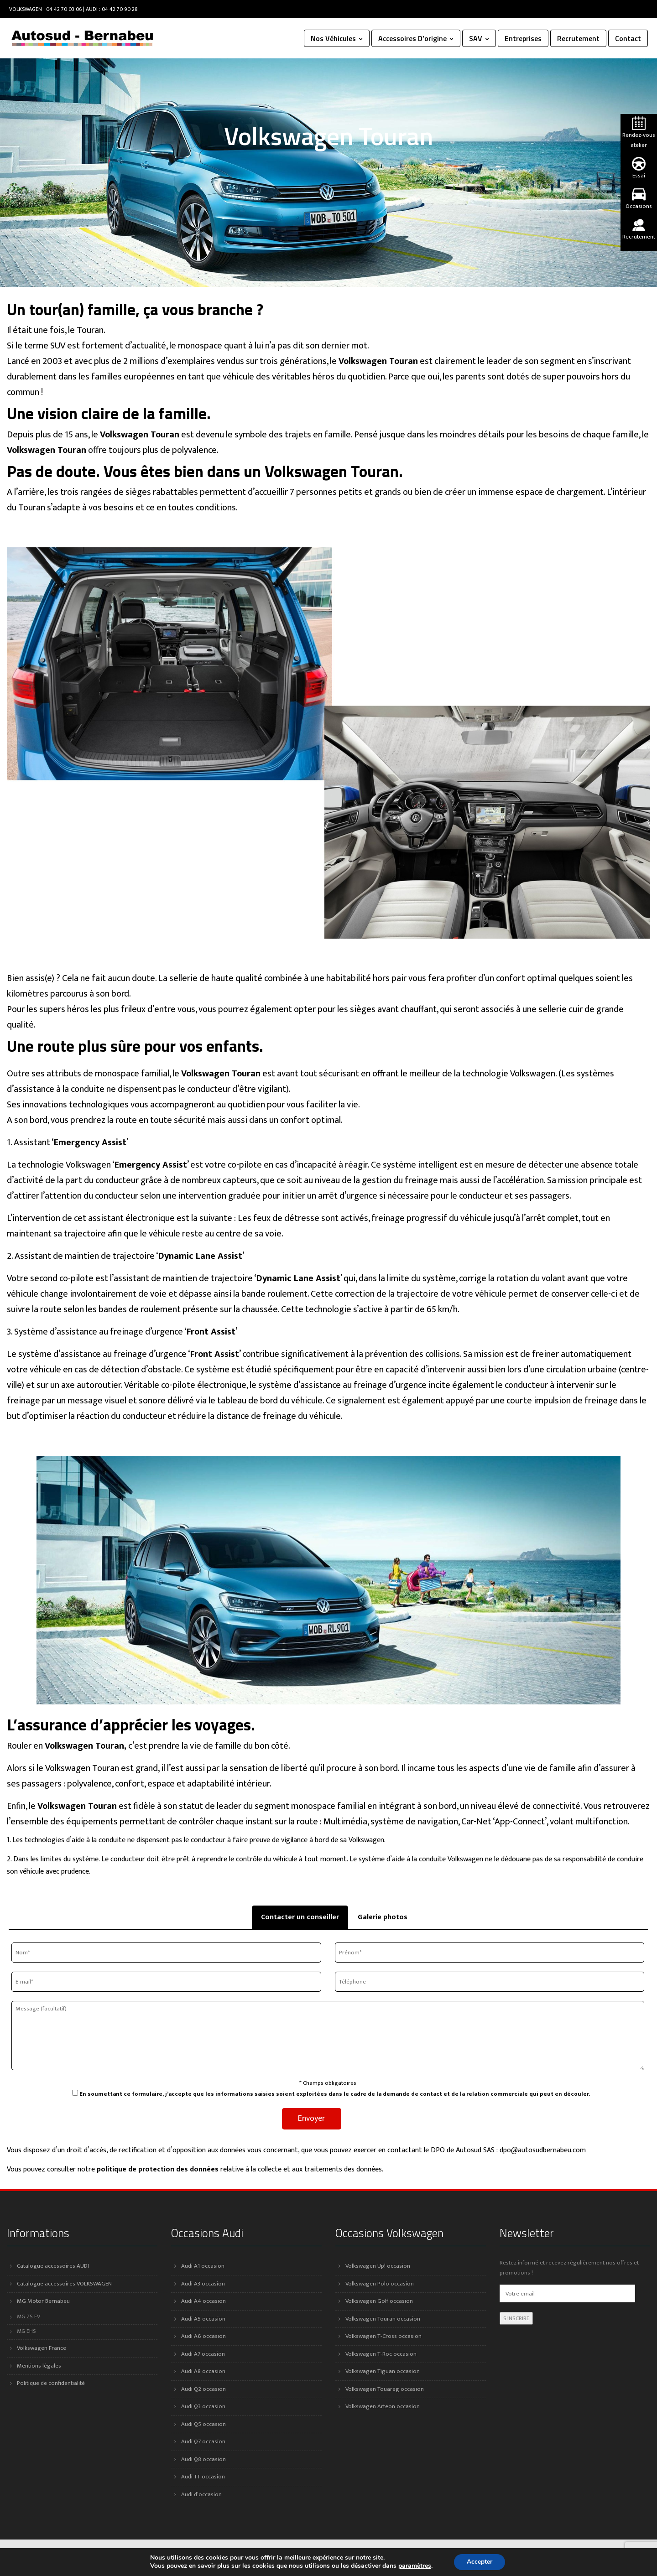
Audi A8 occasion (203, 2371)
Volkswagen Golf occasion (379, 2301)
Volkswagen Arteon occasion (382, 2406)
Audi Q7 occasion (203, 2441)
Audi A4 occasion (203, 2301)
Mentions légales (39, 2366)
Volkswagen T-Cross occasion (383, 2336)
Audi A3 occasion (203, 2284)
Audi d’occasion (201, 2494)
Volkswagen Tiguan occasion (382, 2371)
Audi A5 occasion (203, 2319)
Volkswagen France (41, 2348)
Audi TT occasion (203, 2477)
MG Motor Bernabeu (43, 2301)
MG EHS (26, 2331)
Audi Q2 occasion (203, 2389)
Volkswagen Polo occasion (379, 2284)
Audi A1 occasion (202, 2266)
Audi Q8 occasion (203, 2459)
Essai (639, 169)
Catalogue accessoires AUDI (53, 2266)
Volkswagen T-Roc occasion (381, 2354)
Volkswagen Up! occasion (377, 2266)
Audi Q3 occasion (203, 2406)
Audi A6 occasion (203, 2336)
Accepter (479, 2561)
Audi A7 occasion (203, 2354)
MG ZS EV (28, 2317)
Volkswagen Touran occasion (382, 2319)
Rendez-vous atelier (638, 133)
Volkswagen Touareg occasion (384, 2389)
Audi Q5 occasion (203, 2424)
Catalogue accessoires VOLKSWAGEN (64, 2284)
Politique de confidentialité (51, 2383)
